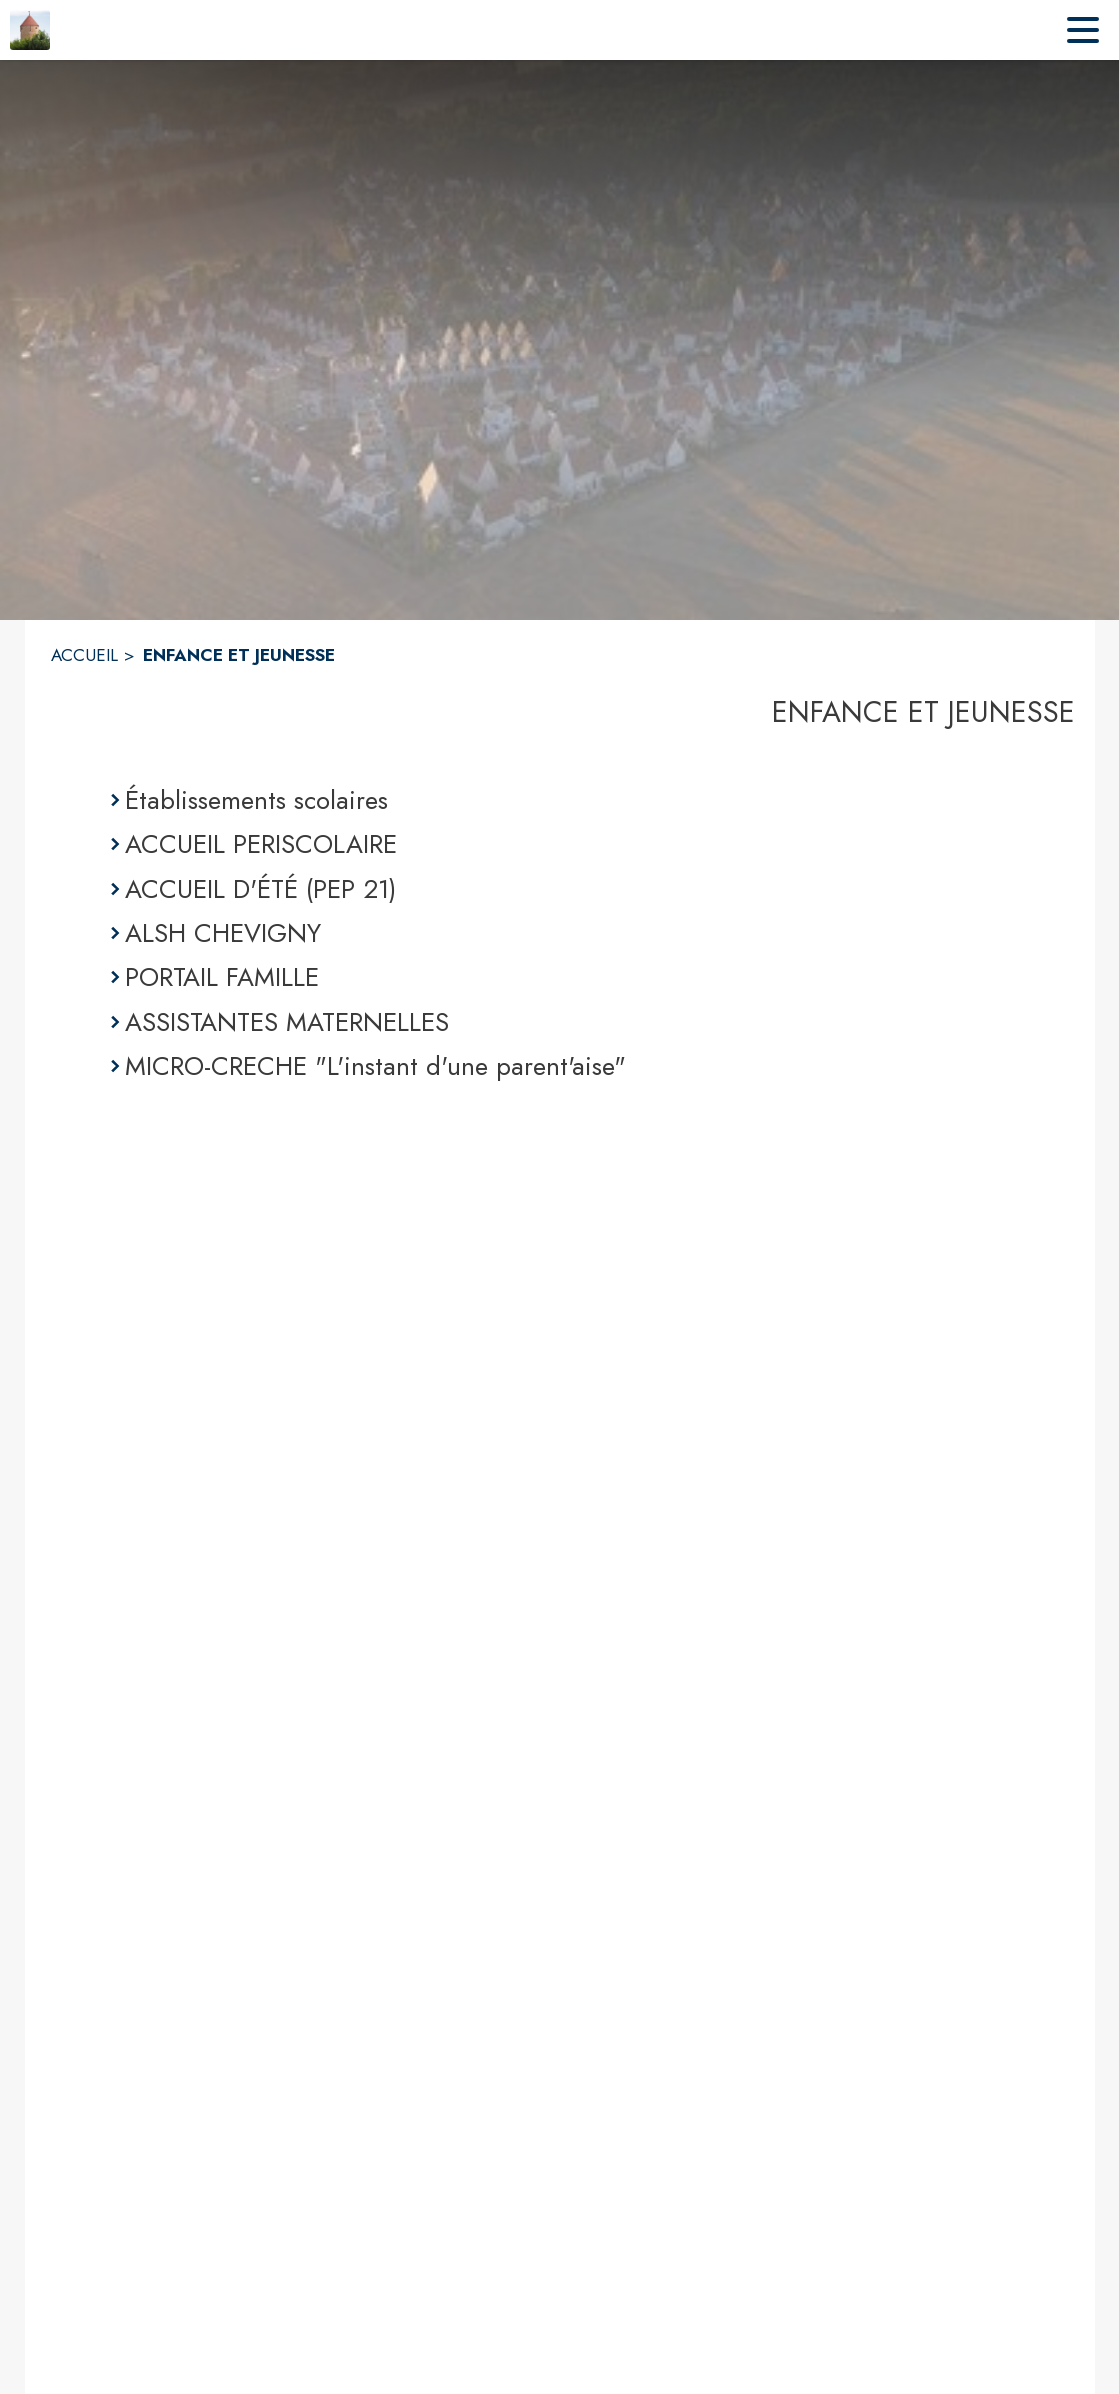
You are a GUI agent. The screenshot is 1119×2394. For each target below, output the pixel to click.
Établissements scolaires (256, 800)
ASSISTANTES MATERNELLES (287, 1022)
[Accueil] (30, 30)
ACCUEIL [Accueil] (84, 655)
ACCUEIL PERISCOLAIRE (261, 844)
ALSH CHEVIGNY (223, 933)
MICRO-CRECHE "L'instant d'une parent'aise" (375, 1066)
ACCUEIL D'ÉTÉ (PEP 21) (260, 889)
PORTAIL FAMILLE (222, 977)
